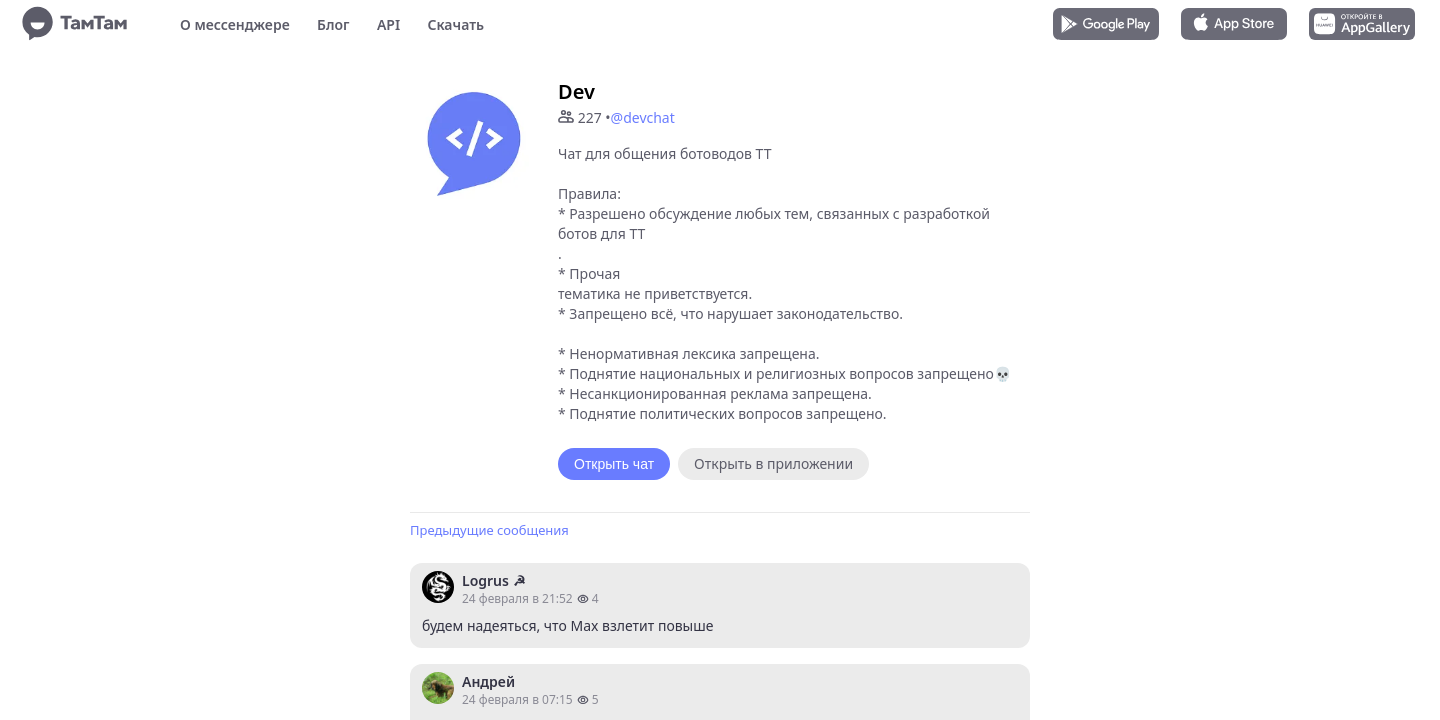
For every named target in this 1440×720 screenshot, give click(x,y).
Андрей (488, 681)
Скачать (455, 24)
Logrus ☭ (494, 580)
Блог (333, 24)
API (388, 24)
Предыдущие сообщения (489, 530)
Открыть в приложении (773, 463)
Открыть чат (614, 464)
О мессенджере (235, 24)
